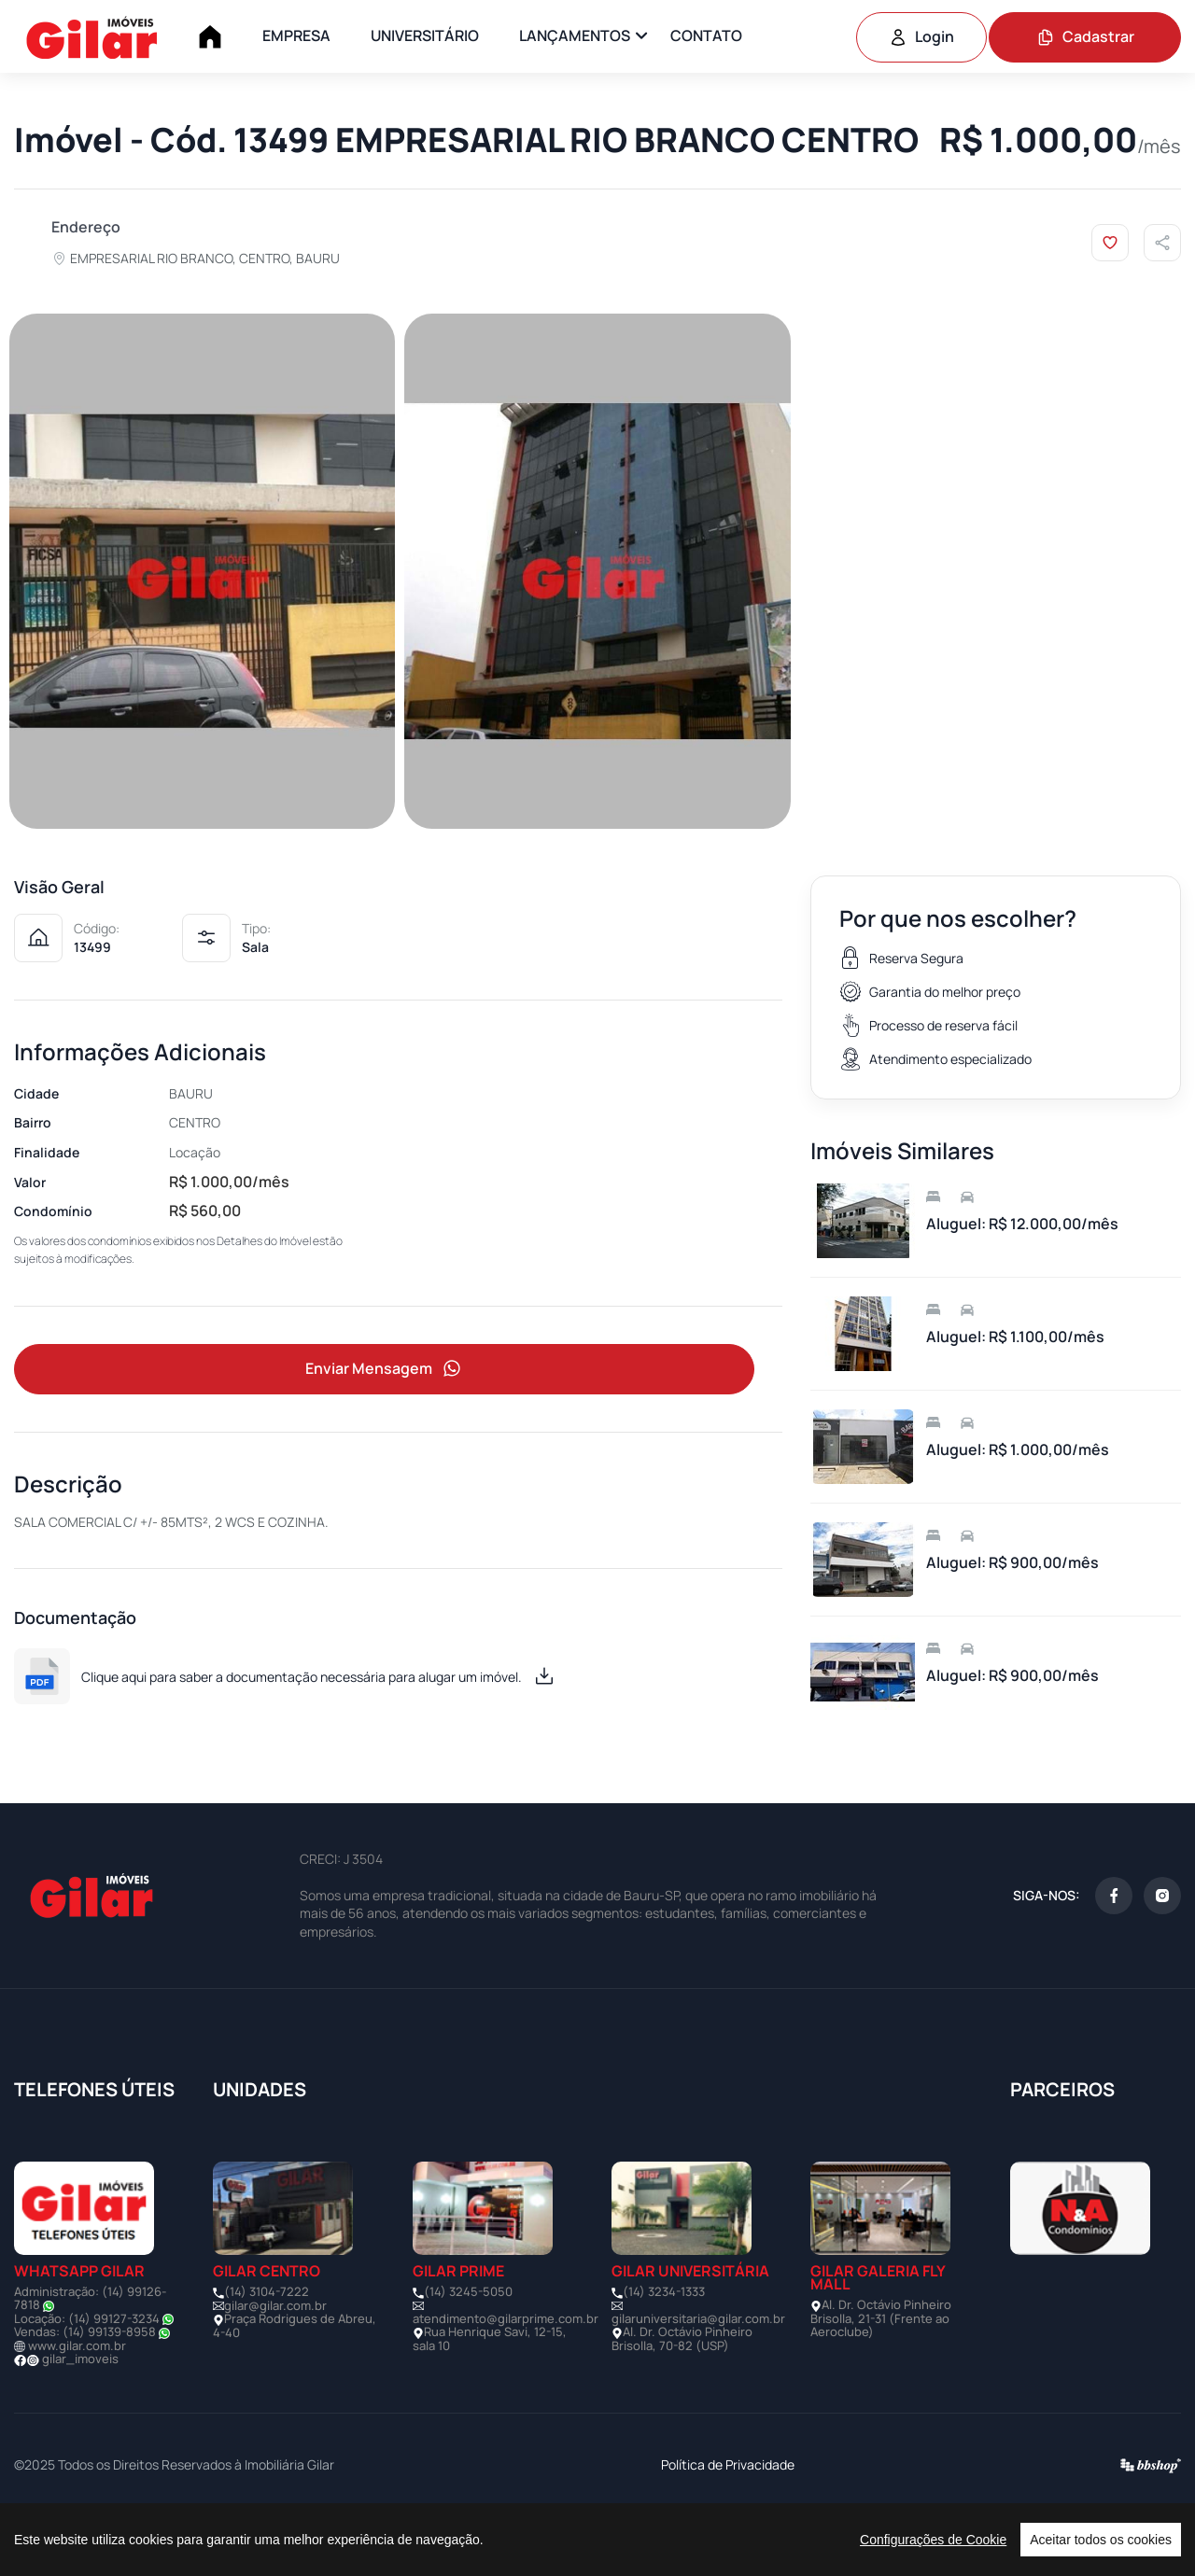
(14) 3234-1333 (664, 2351)
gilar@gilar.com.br (275, 2365)
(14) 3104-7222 (266, 2351)
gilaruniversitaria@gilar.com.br (698, 2378)
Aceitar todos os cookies (1101, 2539)
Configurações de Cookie (933, 2539)
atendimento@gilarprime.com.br (505, 2378)
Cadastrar (1085, 36)
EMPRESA (296, 35)
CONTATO (706, 35)
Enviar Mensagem (384, 1428)
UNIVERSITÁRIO (425, 35)
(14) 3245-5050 (468, 2351)
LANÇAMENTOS (574, 35)
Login (921, 36)
